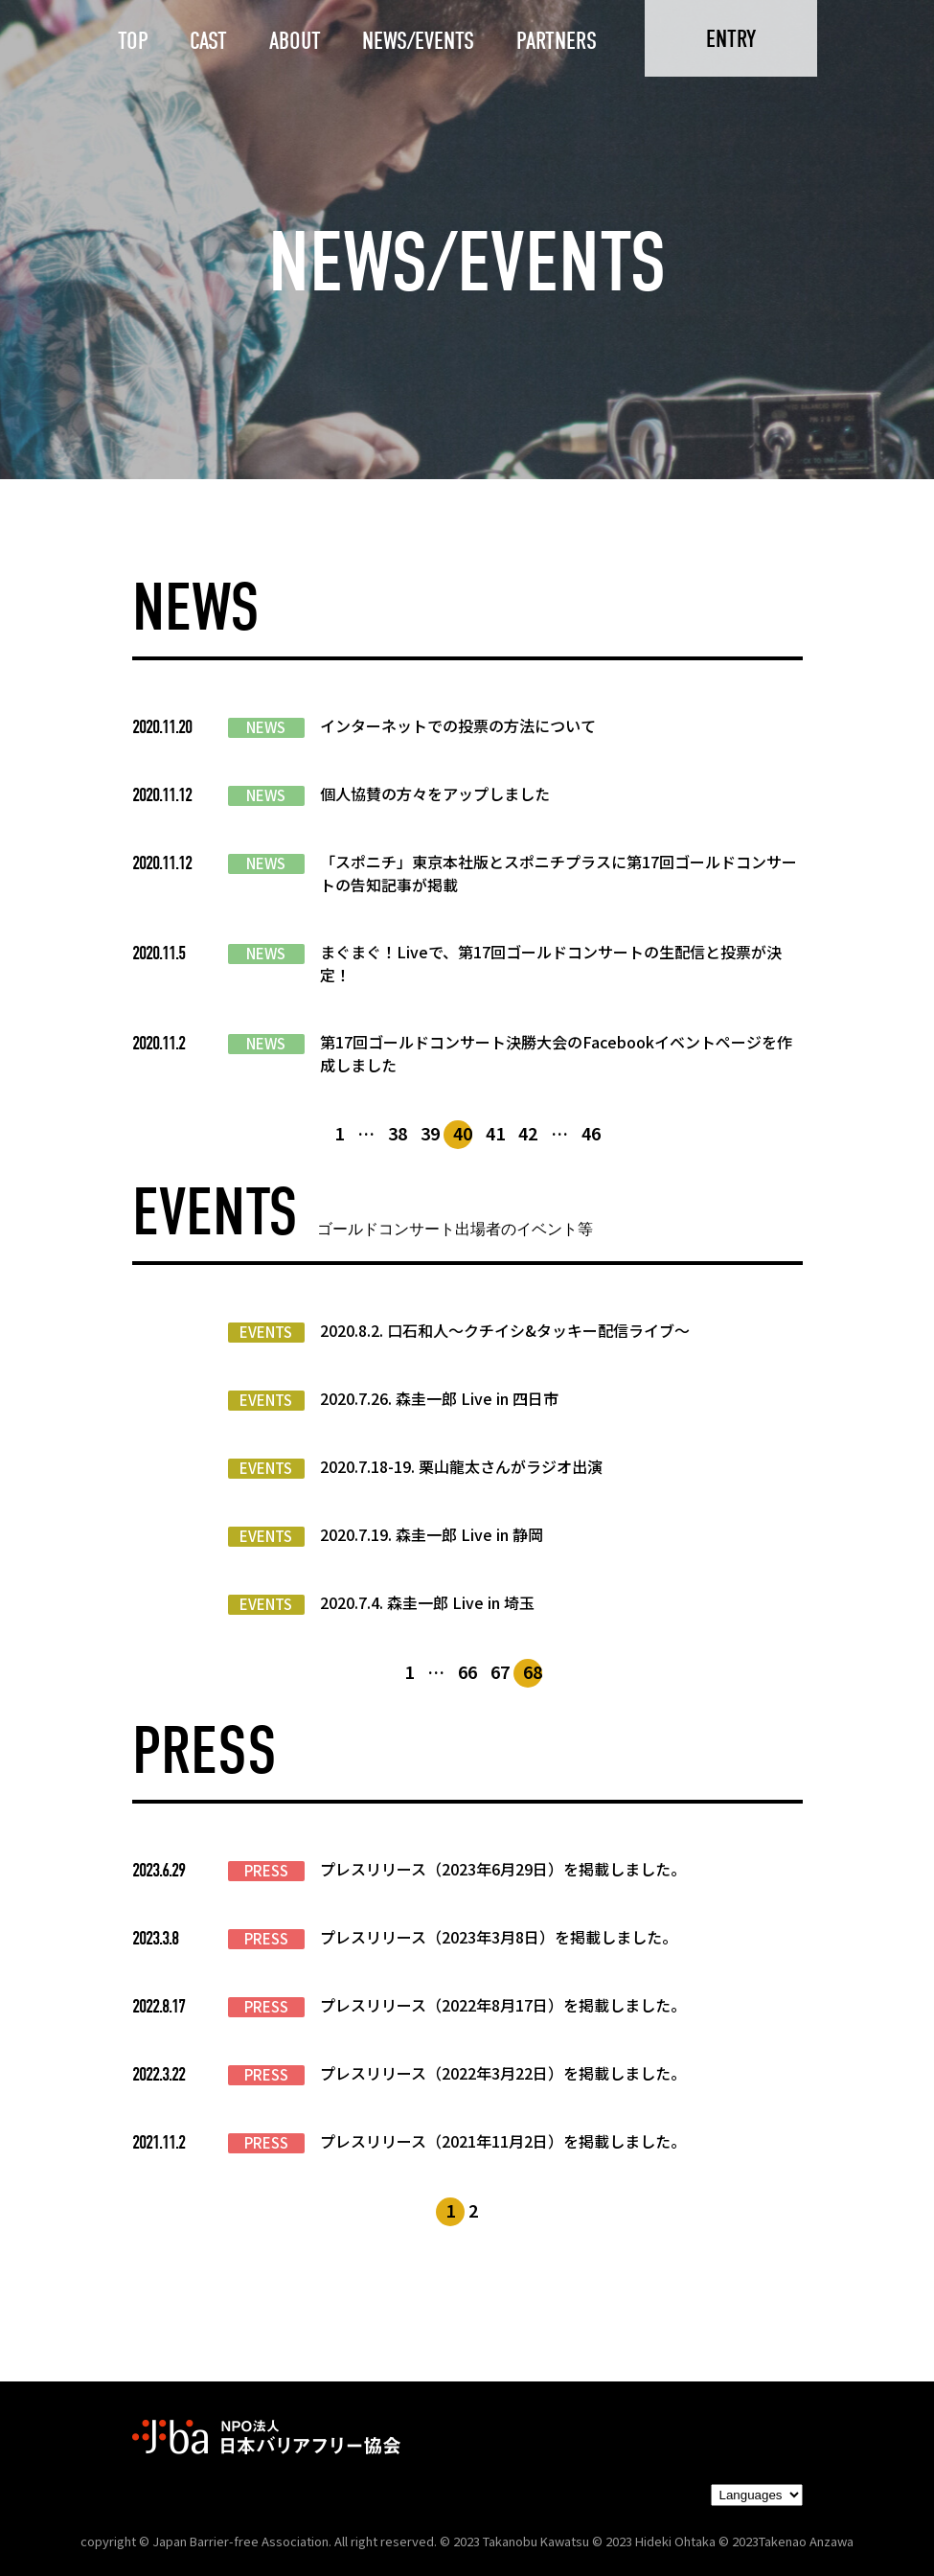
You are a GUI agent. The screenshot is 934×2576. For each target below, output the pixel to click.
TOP (133, 41)
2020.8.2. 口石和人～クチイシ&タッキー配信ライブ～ (505, 1330)
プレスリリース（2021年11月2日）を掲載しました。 (503, 2140)
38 (397, 1132)
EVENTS (265, 1332)
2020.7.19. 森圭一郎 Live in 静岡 (431, 1534)
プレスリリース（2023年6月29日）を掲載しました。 (503, 1868)
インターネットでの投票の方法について (458, 725)
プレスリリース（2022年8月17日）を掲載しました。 (503, 2004)
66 (467, 1671)
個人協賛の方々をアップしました (435, 793)
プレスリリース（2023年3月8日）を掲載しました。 (498, 1936)
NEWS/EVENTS (418, 41)
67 (500, 1671)
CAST (208, 41)
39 (430, 1132)
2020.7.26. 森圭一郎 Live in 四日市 (439, 1398)
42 (527, 1132)
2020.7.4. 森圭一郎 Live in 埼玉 (427, 1602)
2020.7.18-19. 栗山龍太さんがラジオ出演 (461, 1466)
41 (495, 1132)
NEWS (265, 727)
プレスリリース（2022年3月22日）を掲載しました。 (503, 2072)
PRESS (266, 1870)
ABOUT (295, 41)
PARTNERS (556, 41)
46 (591, 1132)
